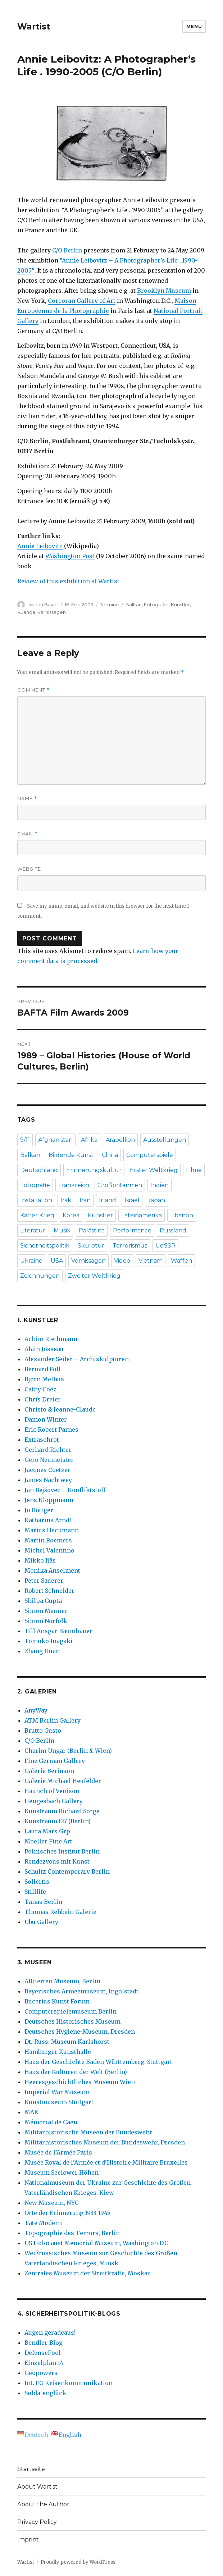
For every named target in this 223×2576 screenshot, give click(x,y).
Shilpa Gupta (43, 1600)
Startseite (31, 2469)
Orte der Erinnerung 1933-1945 (67, 2212)
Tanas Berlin (43, 1901)
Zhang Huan (42, 1651)
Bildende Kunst (71, 1155)
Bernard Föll (42, 1369)
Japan (156, 1200)
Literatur (32, 1230)
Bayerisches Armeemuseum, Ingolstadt (81, 1991)
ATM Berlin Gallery (52, 1720)
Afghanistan (55, 1139)
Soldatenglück (45, 2393)
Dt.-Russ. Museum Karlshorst (66, 2041)
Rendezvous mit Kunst (57, 1861)
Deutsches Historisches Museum (72, 2021)
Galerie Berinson (49, 1770)
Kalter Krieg (37, 1215)
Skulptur (91, 1245)
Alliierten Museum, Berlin (62, 1981)
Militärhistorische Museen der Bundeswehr (88, 2132)
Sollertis (36, 1881)
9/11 (25, 1139)
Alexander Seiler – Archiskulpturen (76, 1359)
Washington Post (70, 556)
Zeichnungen (40, 1275)
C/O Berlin (67, 250)
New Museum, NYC (51, 2202)
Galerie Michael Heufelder (62, 1780)
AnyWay (35, 1710)
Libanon (181, 1215)
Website (29, 869)
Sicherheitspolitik (44, 1245)
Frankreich (73, 1185)
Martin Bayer (43, 604)
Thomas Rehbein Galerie (60, 1911)
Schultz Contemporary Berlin (67, 1871)
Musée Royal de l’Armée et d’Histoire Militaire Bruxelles (106, 2162)
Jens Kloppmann (48, 1500)
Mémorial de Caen (50, 2122)
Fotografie (156, 604)
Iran (85, 1200)
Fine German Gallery (54, 1760)
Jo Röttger (38, 1510)
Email (27, 834)
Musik (62, 1230)
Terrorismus (130, 1245)
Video (122, 1260)
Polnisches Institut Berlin (62, 1851)
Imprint (28, 2539)
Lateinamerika (141, 1215)
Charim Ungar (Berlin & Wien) (68, 1750)
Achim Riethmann (50, 1338)
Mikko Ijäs (40, 1560)
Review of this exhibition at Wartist (68, 581)
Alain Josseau (44, 1349)
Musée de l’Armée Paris (58, 2152)
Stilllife (35, 1891)
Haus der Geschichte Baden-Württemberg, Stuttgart (98, 2061)
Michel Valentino (49, 1550)
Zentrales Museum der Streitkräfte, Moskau (87, 2273)
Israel (132, 1200)
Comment (33, 690)
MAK (31, 2112)
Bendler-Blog (43, 2342)
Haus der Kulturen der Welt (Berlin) (75, 2071)
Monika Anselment (52, 1570)
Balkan (134, 604)
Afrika (89, 1139)
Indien (159, 1185)
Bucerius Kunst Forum (57, 2001)
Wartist (33, 27)
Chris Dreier (42, 1399)
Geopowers (41, 2372)
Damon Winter (45, 1419)
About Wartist (37, 2486)
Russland (173, 1230)
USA (57, 1260)
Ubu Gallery (41, 1921)
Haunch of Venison (51, 1791)
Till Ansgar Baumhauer (58, 1630)
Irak (65, 1200)
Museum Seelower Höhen (61, 2172)
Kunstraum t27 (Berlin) (57, 1821)
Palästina (92, 1230)
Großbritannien (119, 1185)
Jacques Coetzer (47, 1469)
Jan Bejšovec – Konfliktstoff (64, 1490)
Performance (132, 1230)
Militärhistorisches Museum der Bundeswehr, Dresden (104, 2142)
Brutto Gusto (42, 1730)
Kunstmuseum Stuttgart (59, 2102)
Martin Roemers (48, 1540)
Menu (194, 26)
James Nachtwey (48, 1479)
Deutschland (39, 1170)
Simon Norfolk (45, 1620)
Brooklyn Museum (164, 290)
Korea (71, 1215)
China (110, 1155)
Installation (36, 1200)
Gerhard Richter (48, 1449)
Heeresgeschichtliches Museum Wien (79, 2081)
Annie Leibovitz (40, 546)
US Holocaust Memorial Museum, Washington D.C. (97, 2243)
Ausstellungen (164, 1139)
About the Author (43, 2504)
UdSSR (165, 1245)
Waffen (181, 1260)
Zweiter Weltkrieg (94, 1275)
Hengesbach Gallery (53, 1801)
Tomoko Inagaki (48, 1641)
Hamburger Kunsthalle (57, 2051)
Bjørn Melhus (44, 1379)
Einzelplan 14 (43, 2362)
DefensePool (42, 2352)
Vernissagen (51, 612)
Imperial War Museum (57, 2092)
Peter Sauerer (43, 1580)
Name (27, 798)
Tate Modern (43, 2222)
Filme (194, 1170)
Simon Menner (46, 1610)
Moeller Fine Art (48, 1841)
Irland (107, 1200)
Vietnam (150, 1260)
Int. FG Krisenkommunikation (68, 2382)
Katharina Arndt (48, 1520)
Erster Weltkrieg (154, 1170)
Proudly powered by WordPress (78, 2562)
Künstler (180, 604)
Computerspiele (149, 1155)
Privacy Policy (37, 2521)
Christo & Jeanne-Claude (60, 1409)
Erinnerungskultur (94, 1170)
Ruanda (26, 612)
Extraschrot (41, 1439)
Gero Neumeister (49, 1459)
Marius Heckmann (51, 1530)
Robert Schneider (49, 1590)
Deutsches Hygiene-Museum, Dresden (79, 2031)
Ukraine (31, 1260)
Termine (109, 604)
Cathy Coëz (40, 1389)
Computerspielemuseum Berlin (70, 2011)
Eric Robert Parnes (51, 1429)
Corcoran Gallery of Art (81, 300)
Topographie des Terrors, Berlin (72, 2233)
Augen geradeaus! (50, 2332)
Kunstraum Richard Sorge (62, 1811)
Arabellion (120, 1139)
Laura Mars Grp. (47, 1831)
